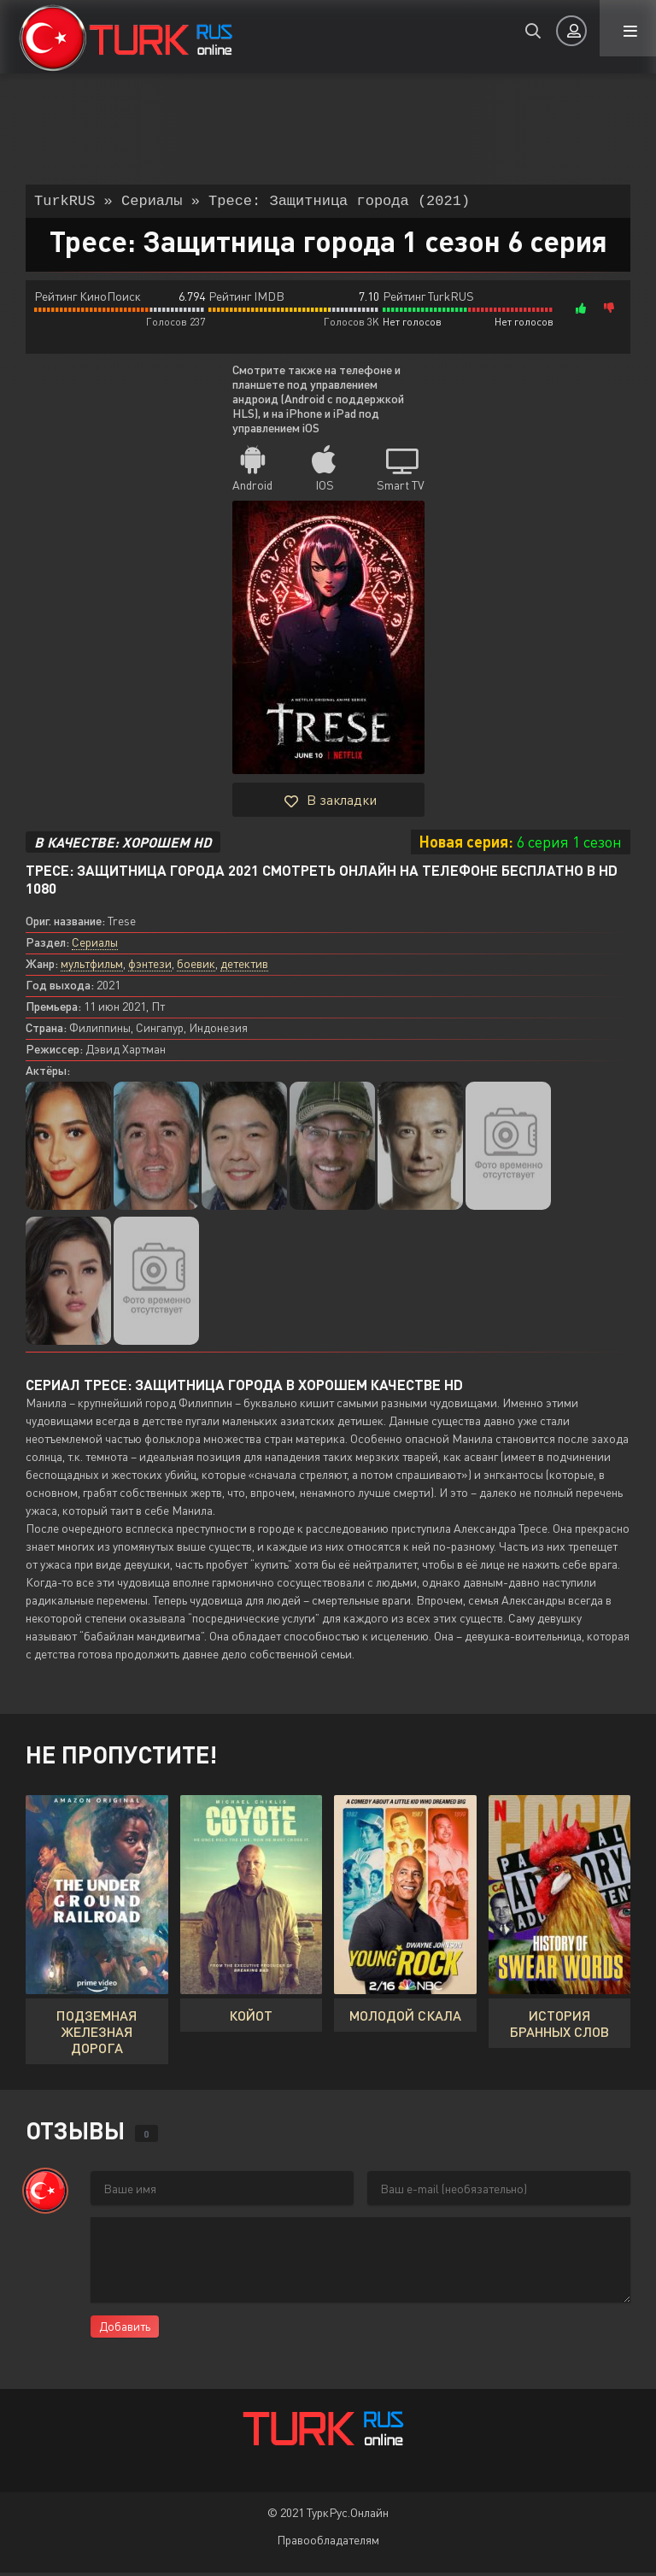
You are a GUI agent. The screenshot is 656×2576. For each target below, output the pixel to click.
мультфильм (92, 966)
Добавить (124, 2329)
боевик (196, 966)
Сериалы (95, 945)
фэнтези (150, 966)
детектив (244, 966)
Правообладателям (328, 2543)
